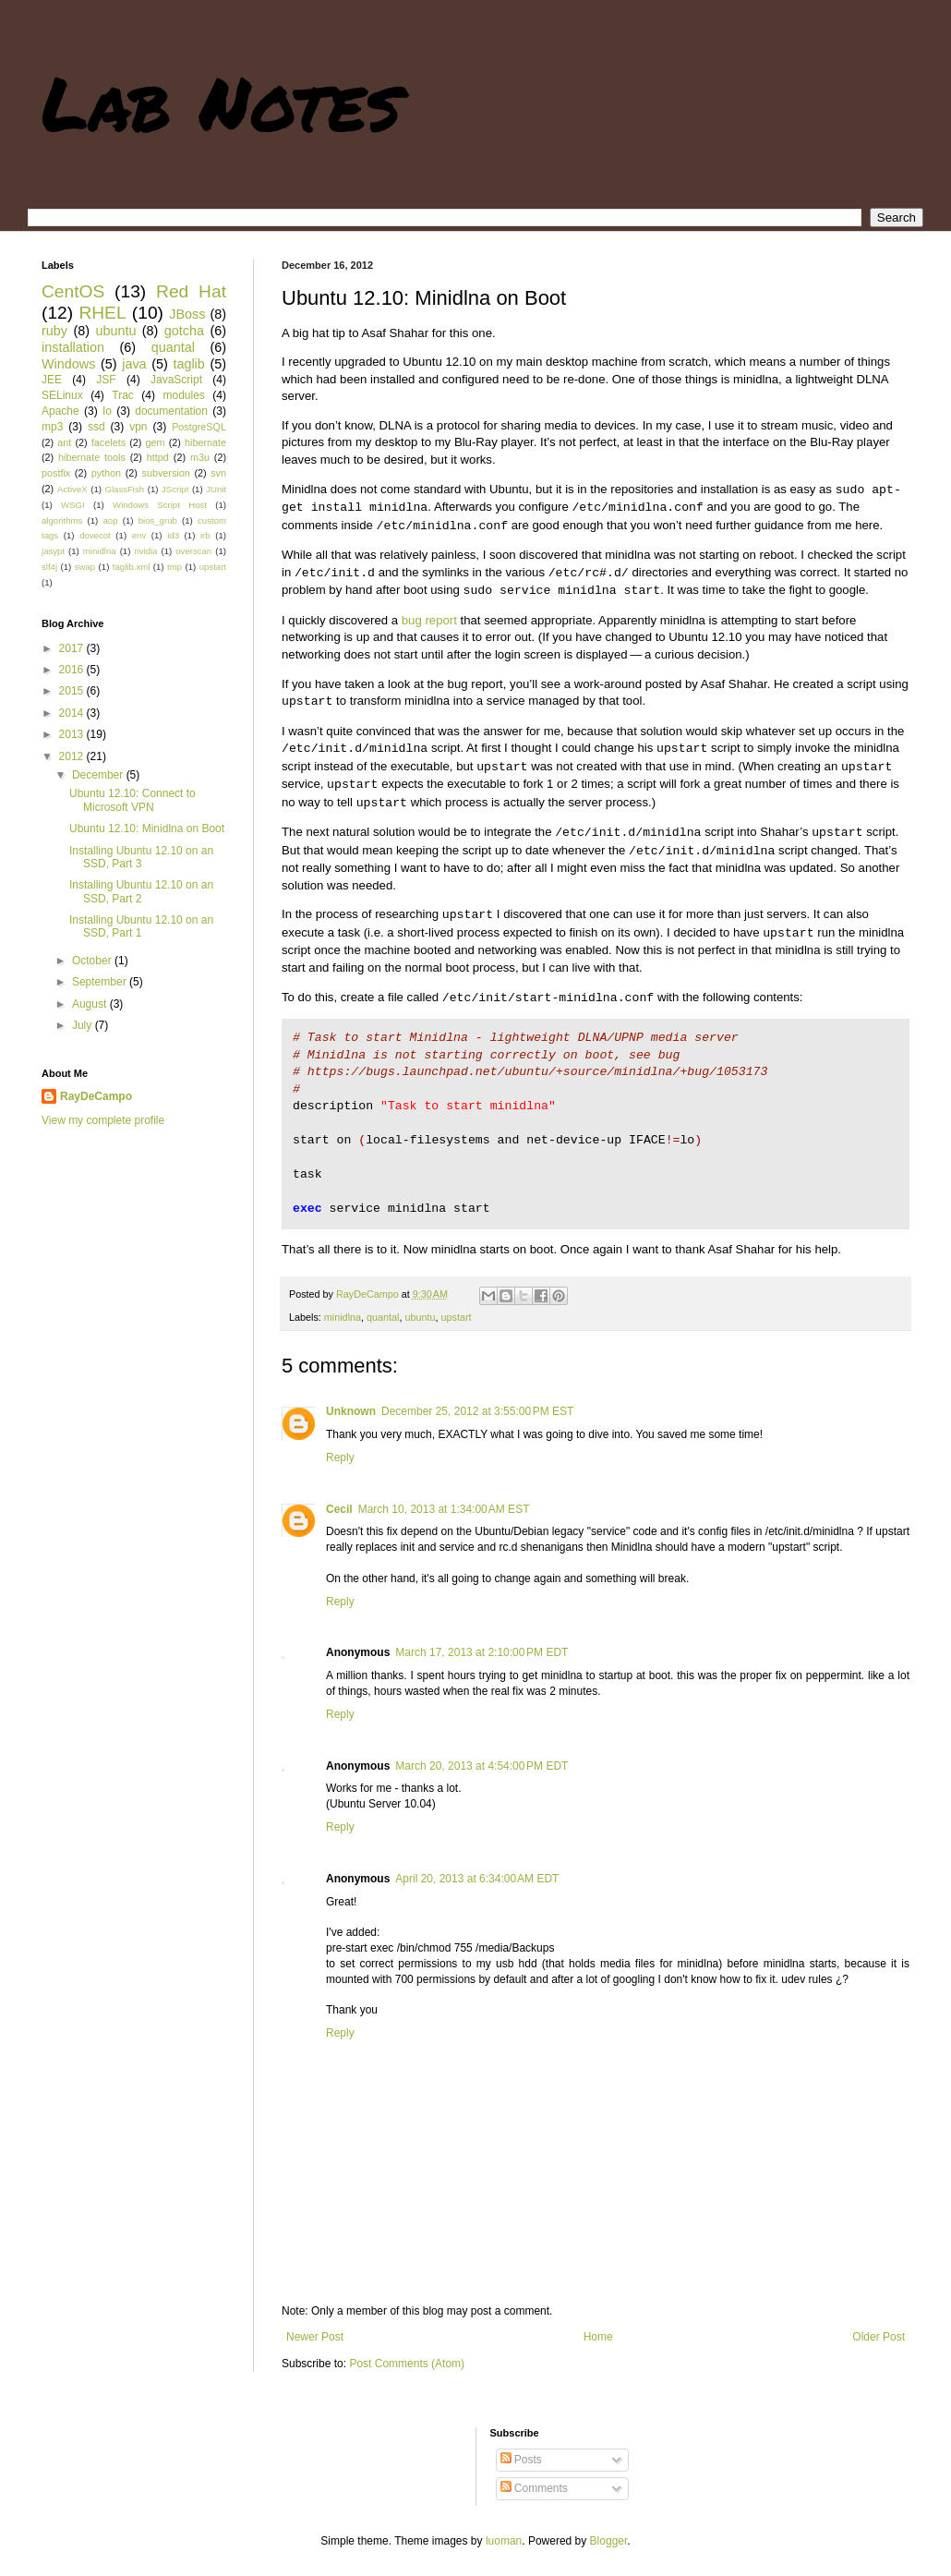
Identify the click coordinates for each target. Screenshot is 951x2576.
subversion (166, 472)
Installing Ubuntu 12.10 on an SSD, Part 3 (141, 857)
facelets (108, 442)
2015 (73, 690)
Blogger (609, 2540)
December (99, 774)
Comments (534, 2488)
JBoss (187, 314)
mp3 (52, 426)
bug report (429, 620)
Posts (521, 2459)
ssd (96, 426)
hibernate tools (92, 457)
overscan (193, 551)
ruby (54, 330)
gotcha (184, 330)
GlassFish (124, 489)
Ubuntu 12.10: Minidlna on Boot (146, 828)
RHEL (102, 312)
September (100, 981)
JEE (52, 379)
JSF (105, 379)
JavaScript (176, 379)
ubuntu (419, 1317)
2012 (73, 756)
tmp (174, 567)
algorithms (62, 520)
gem (155, 442)
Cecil (339, 1509)
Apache (60, 411)
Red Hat (191, 291)
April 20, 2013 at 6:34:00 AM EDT (477, 1878)
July (83, 1025)
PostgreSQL (199, 426)
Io (107, 411)
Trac (123, 395)
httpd (158, 457)
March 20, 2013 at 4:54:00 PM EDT (481, 1766)
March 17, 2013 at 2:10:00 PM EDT (481, 1652)
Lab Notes (221, 101)
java (134, 364)
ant (64, 442)
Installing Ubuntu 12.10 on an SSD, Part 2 (141, 891)
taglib (188, 364)
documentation (171, 411)
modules (183, 395)
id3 (173, 535)
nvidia (145, 551)
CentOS (73, 291)
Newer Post (314, 2336)
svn (218, 472)
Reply (340, 1457)
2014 (73, 713)
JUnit (216, 489)
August (91, 1004)
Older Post (878, 2336)
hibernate (205, 442)
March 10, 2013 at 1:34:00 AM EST (444, 1509)
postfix (56, 472)
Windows (68, 364)
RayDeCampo (96, 1096)
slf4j (49, 567)
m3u (200, 457)
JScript (175, 489)
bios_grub (157, 520)
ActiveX (72, 489)
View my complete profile (103, 1120)
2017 (73, 648)
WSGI (73, 505)
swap (85, 567)
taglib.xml (131, 567)
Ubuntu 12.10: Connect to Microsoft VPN (132, 800)
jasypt (53, 551)
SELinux (62, 395)
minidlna (342, 1317)
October (93, 960)
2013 (73, 734)
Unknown (351, 1411)
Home (598, 2336)
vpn (138, 426)
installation (73, 347)
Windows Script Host (160, 505)
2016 (73, 669)
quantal (383, 1317)
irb (205, 535)
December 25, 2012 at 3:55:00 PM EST (477, 1411)
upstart (456, 1317)
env (139, 535)
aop (109, 520)
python (106, 472)
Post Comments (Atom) (406, 2363)
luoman (504, 2540)
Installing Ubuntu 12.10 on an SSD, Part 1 (141, 926)
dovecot (95, 535)
